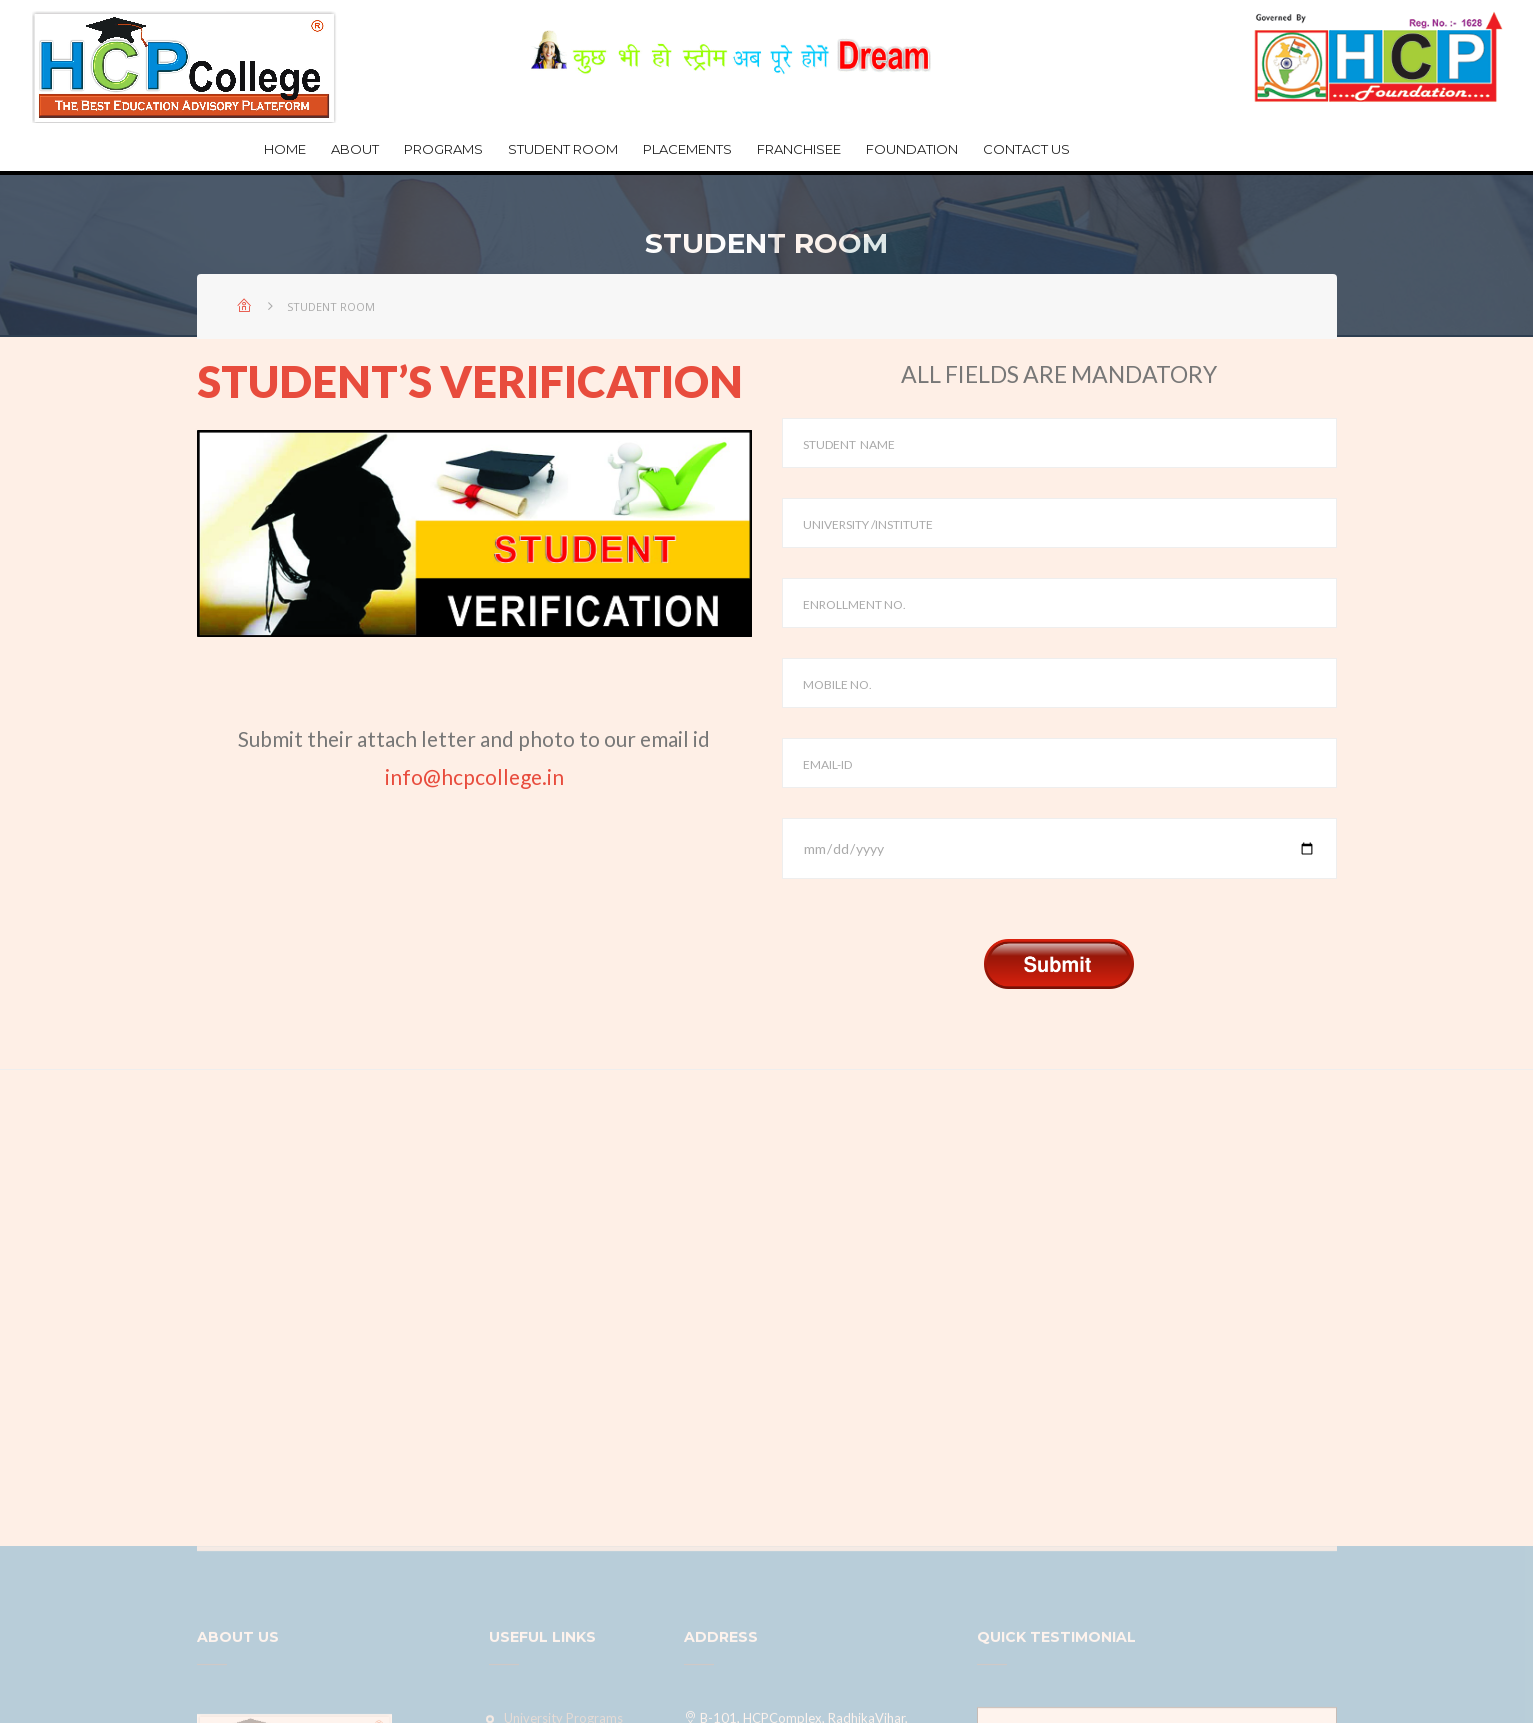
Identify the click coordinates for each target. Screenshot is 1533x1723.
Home (285, 149)
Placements (687, 149)
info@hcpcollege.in (474, 776)
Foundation (912, 149)
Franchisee (799, 149)
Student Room (563, 149)
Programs (443, 149)
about (355, 149)
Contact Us (1026, 149)
